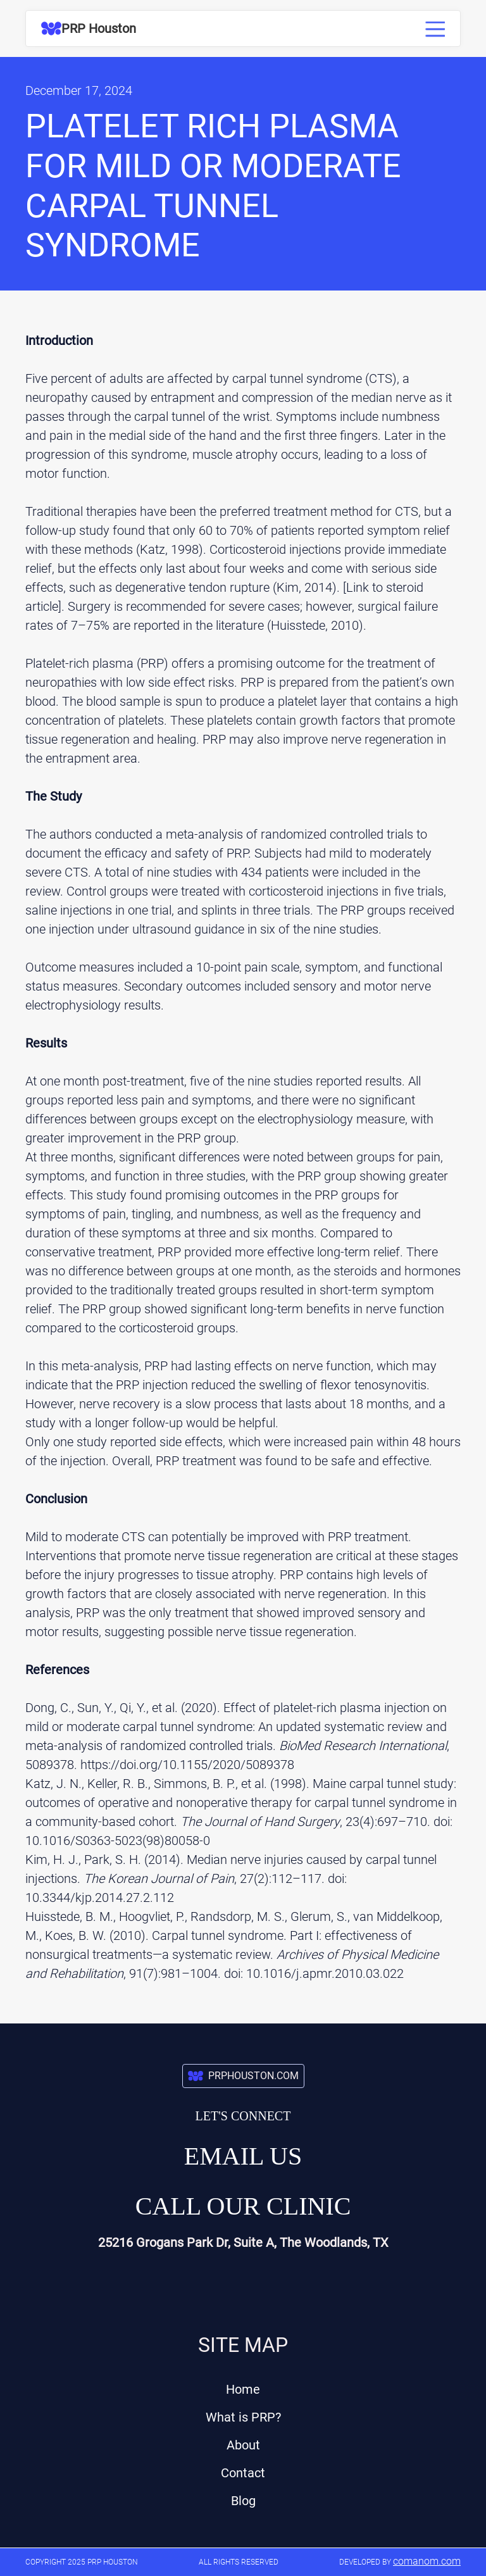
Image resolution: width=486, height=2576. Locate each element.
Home (243, 2389)
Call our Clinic (243, 2206)
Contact (243, 2473)
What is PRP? (243, 2417)
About (243, 2445)
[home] (88, 28)
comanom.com (427, 2561)
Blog (243, 2500)
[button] (432, 26)
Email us (243, 2156)
